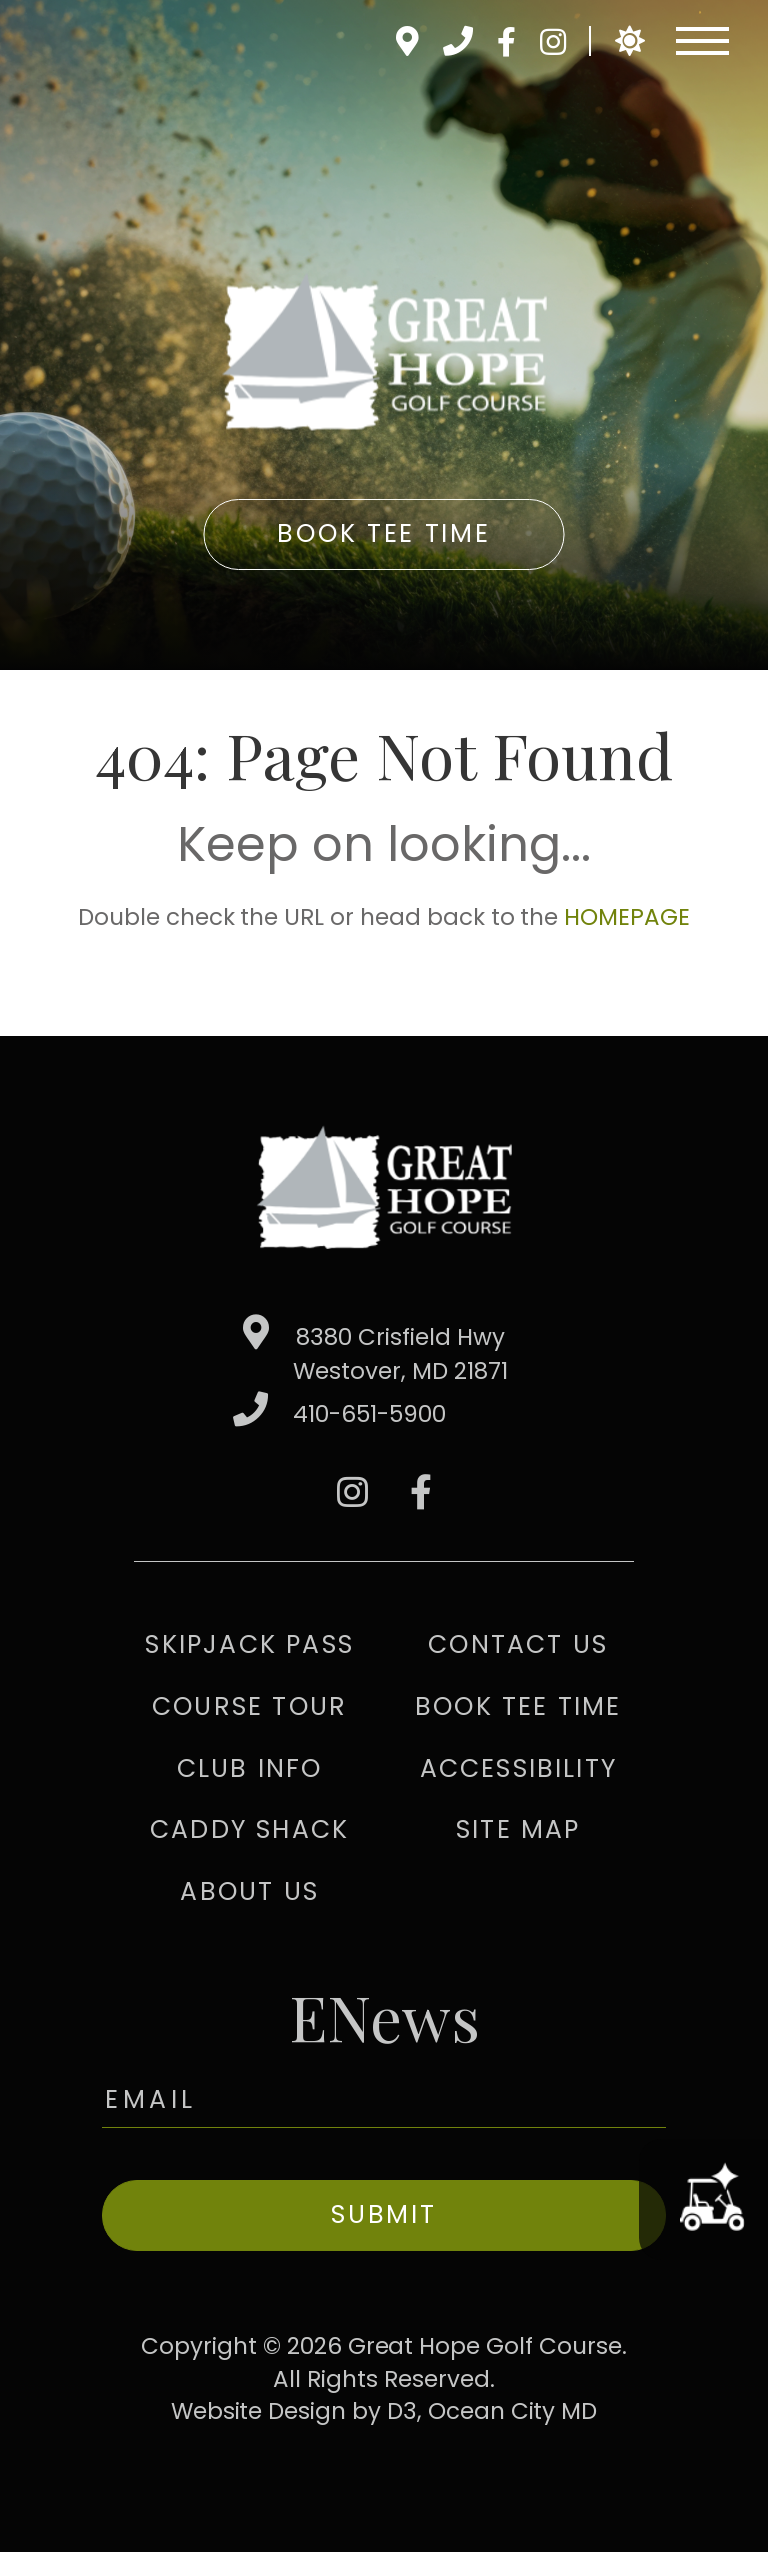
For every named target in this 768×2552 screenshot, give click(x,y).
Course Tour (249, 1706)
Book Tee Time (383, 533)
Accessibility (519, 1768)
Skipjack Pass (249, 1644)
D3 (402, 2411)
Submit (383, 2214)
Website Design (258, 2411)
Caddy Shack (249, 1829)
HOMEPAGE (627, 917)
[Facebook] (506, 41)
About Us (249, 1891)
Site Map (518, 1829)
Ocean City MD (512, 2411)
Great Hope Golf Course (485, 2346)
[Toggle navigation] (702, 41)
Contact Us (518, 1644)
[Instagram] (552, 41)
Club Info (250, 1768)
